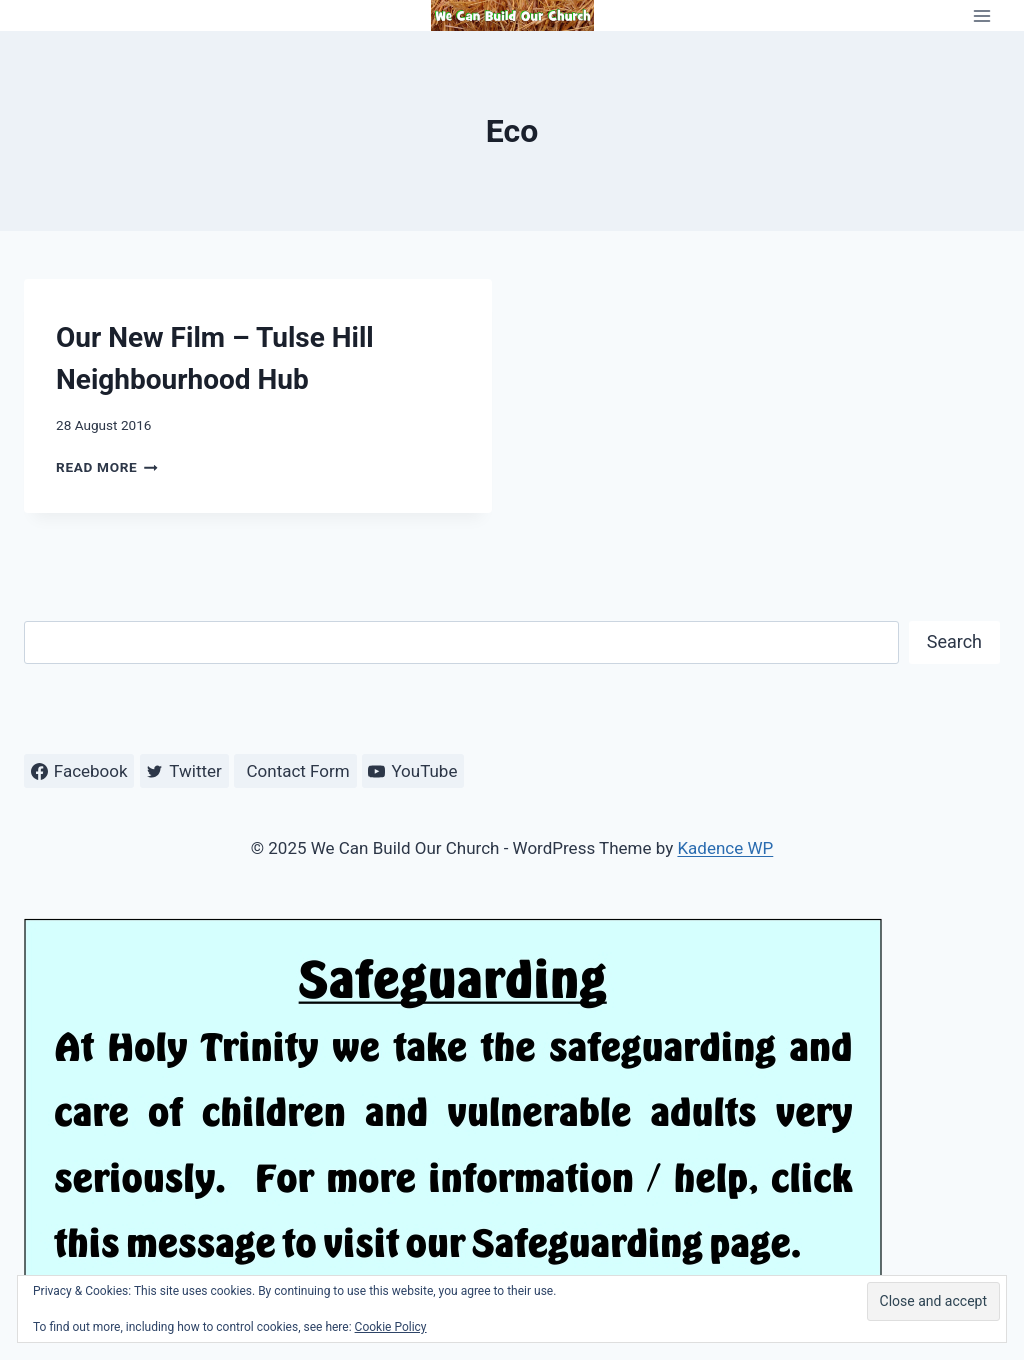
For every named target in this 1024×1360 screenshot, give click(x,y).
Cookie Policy (391, 1327)
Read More (107, 467)
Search (954, 641)
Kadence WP (725, 848)
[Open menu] (981, 15)
